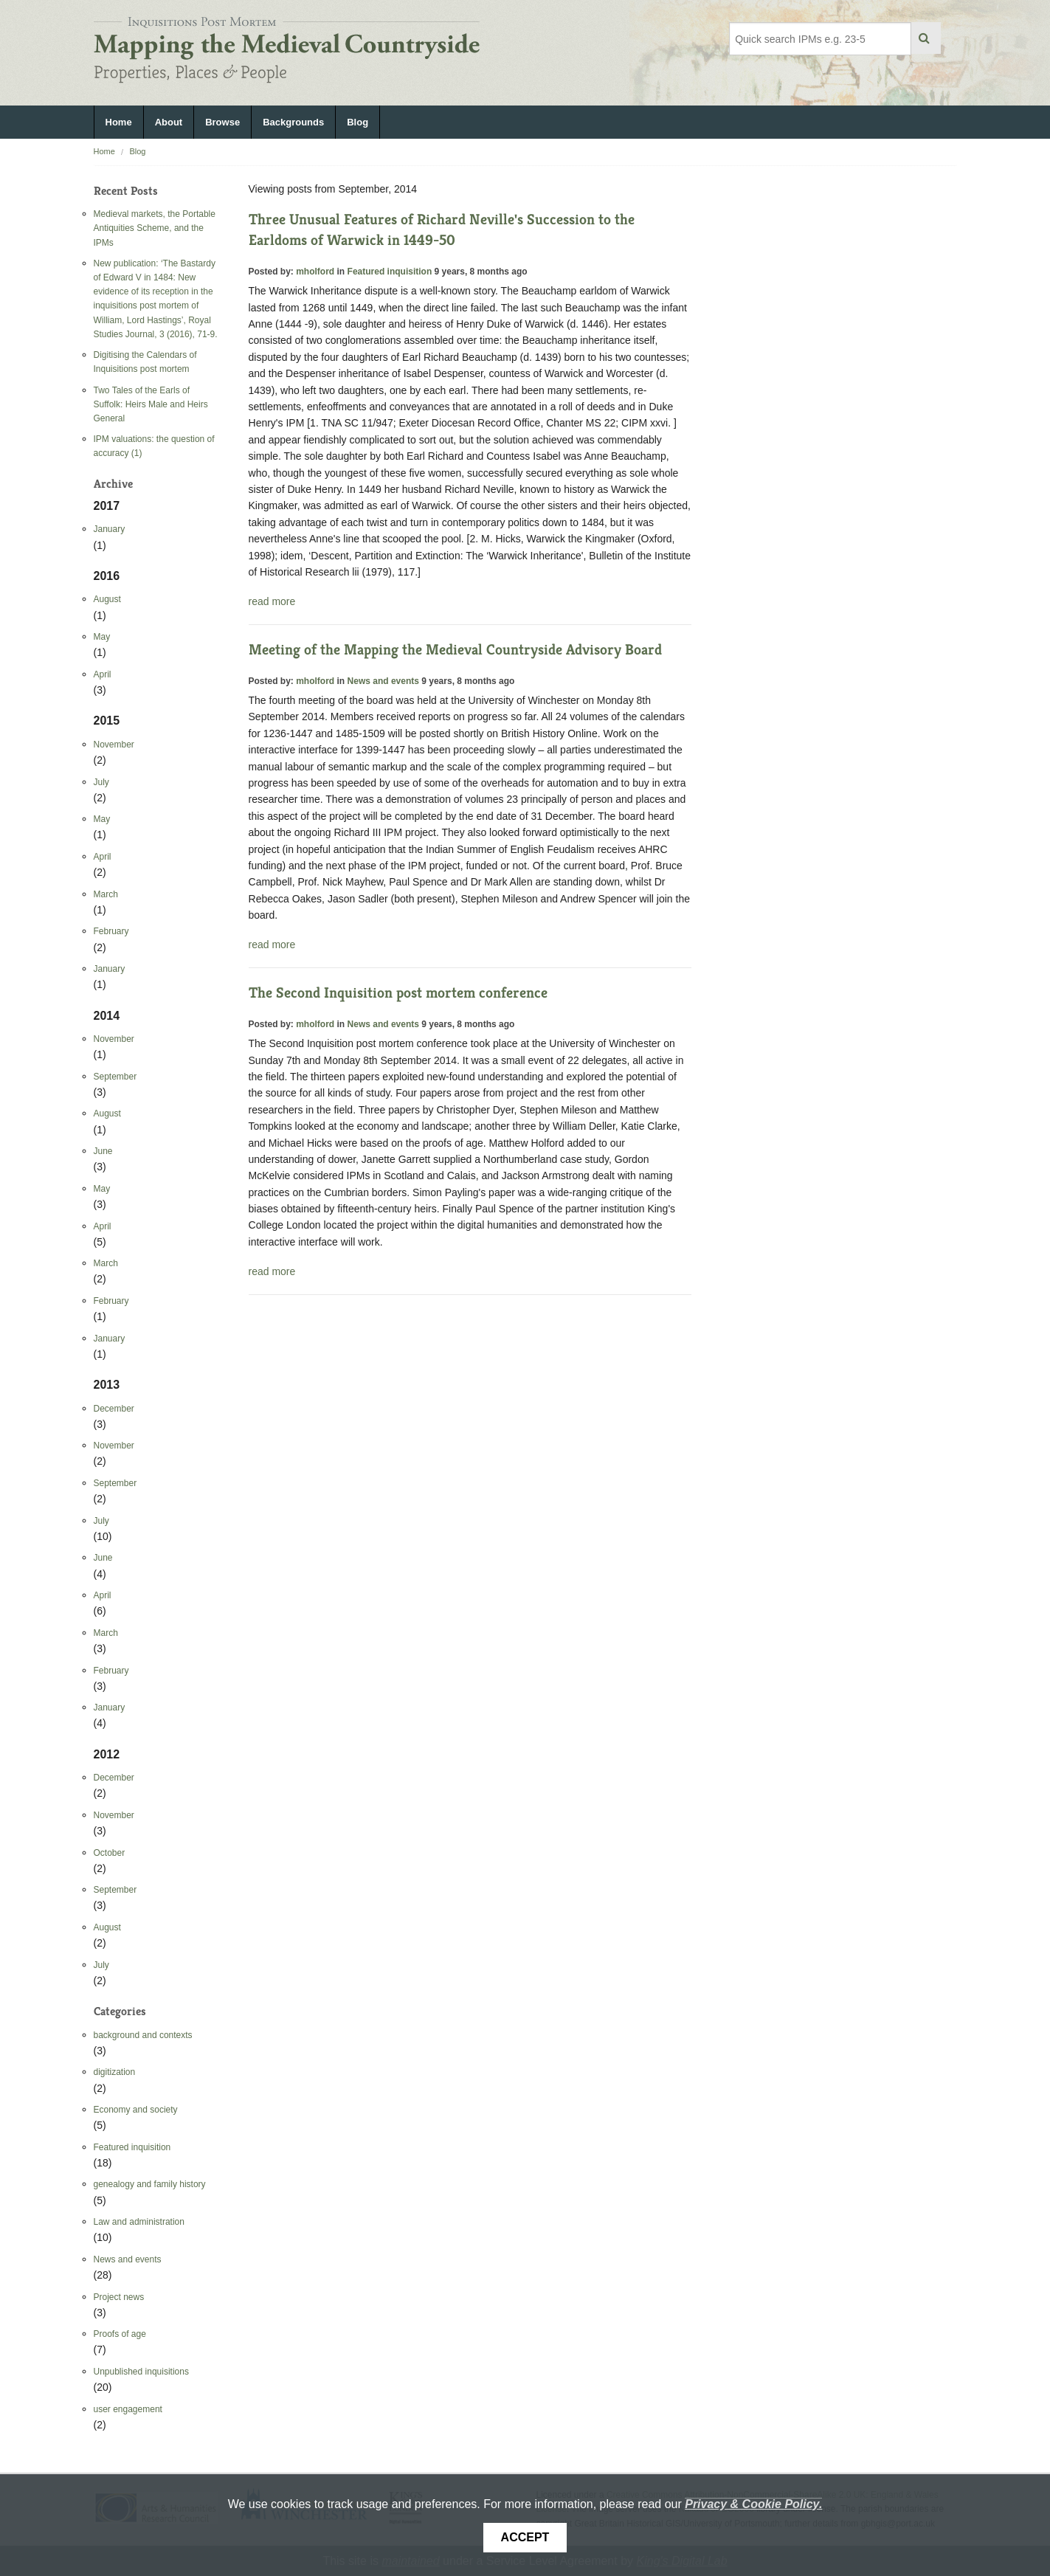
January (109, 529)
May (102, 637)
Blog (357, 122)
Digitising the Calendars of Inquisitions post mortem (145, 362)
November (114, 744)
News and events (128, 2259)
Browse (222, 122)
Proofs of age (120, 2334)
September (115, 1076)
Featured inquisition (132, 2147)
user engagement (128, 2409)
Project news (119, 2297)
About (169, 122)
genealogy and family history (150, 2184)
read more (272, 601)
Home (119, 122)
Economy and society (136, 2109)
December (114, 1408)
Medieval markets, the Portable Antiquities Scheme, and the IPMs (154, 228)
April (102, 674)
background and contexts (143, 2035)
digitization (115, 2072)
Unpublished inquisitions (141, 2371)
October (109, 1853)
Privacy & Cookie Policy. (753, 2504)
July (101, 782)
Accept (525, 2537)
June (103, 1151)
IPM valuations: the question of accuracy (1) (154, 446)
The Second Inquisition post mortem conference (398, 993)
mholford (315, 271)
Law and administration (139, 2222)
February (111, 931)
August (107, 599)
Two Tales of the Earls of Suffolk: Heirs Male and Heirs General (151, 404)
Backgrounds (293, 122)
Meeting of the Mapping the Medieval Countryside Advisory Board (455, 649)
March (106, 894)
